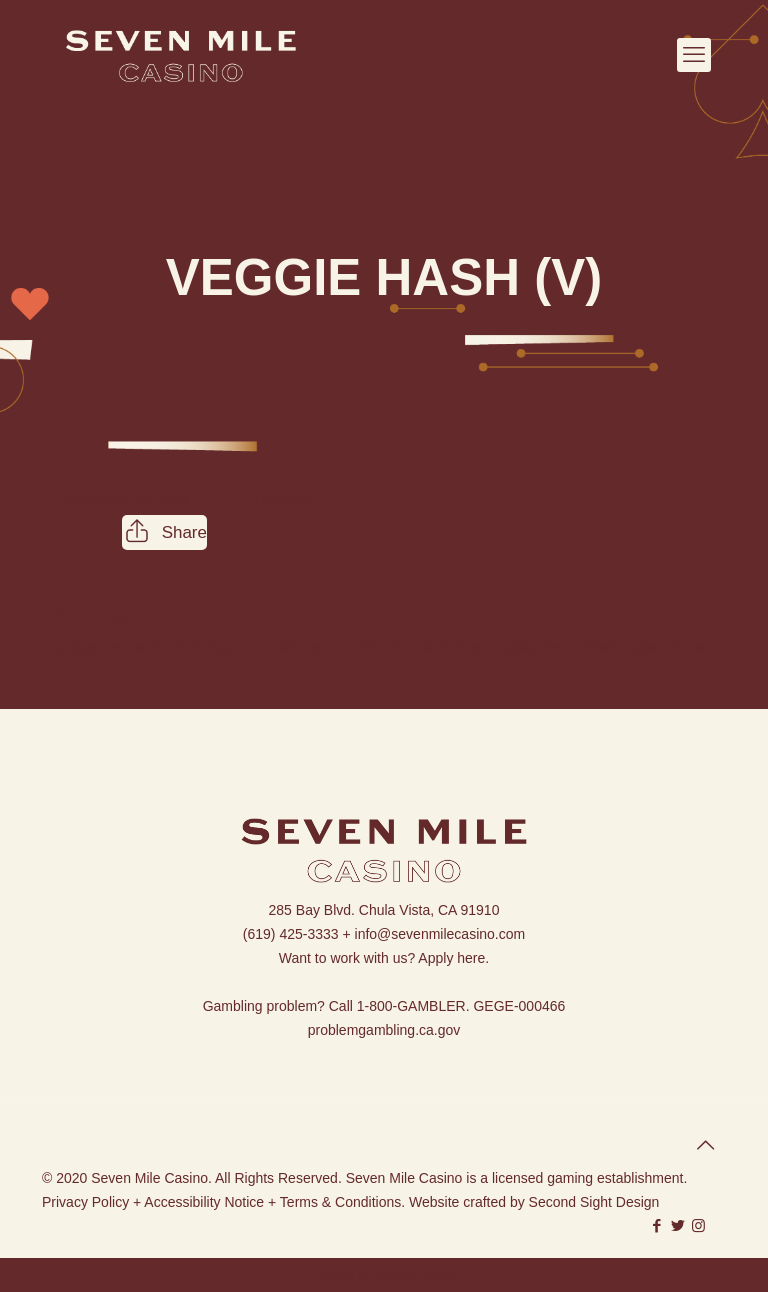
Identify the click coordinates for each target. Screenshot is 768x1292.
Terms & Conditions (340, 1202)
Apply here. (453, 958)
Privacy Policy (85, 1202)
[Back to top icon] (705, 1145)
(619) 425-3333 (291, 934)
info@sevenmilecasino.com (440, 934)
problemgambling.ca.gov (384, 1030)
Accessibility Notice (204, 1202)
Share (164, 532)
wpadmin (289, 499)
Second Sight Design (594, 1202)
